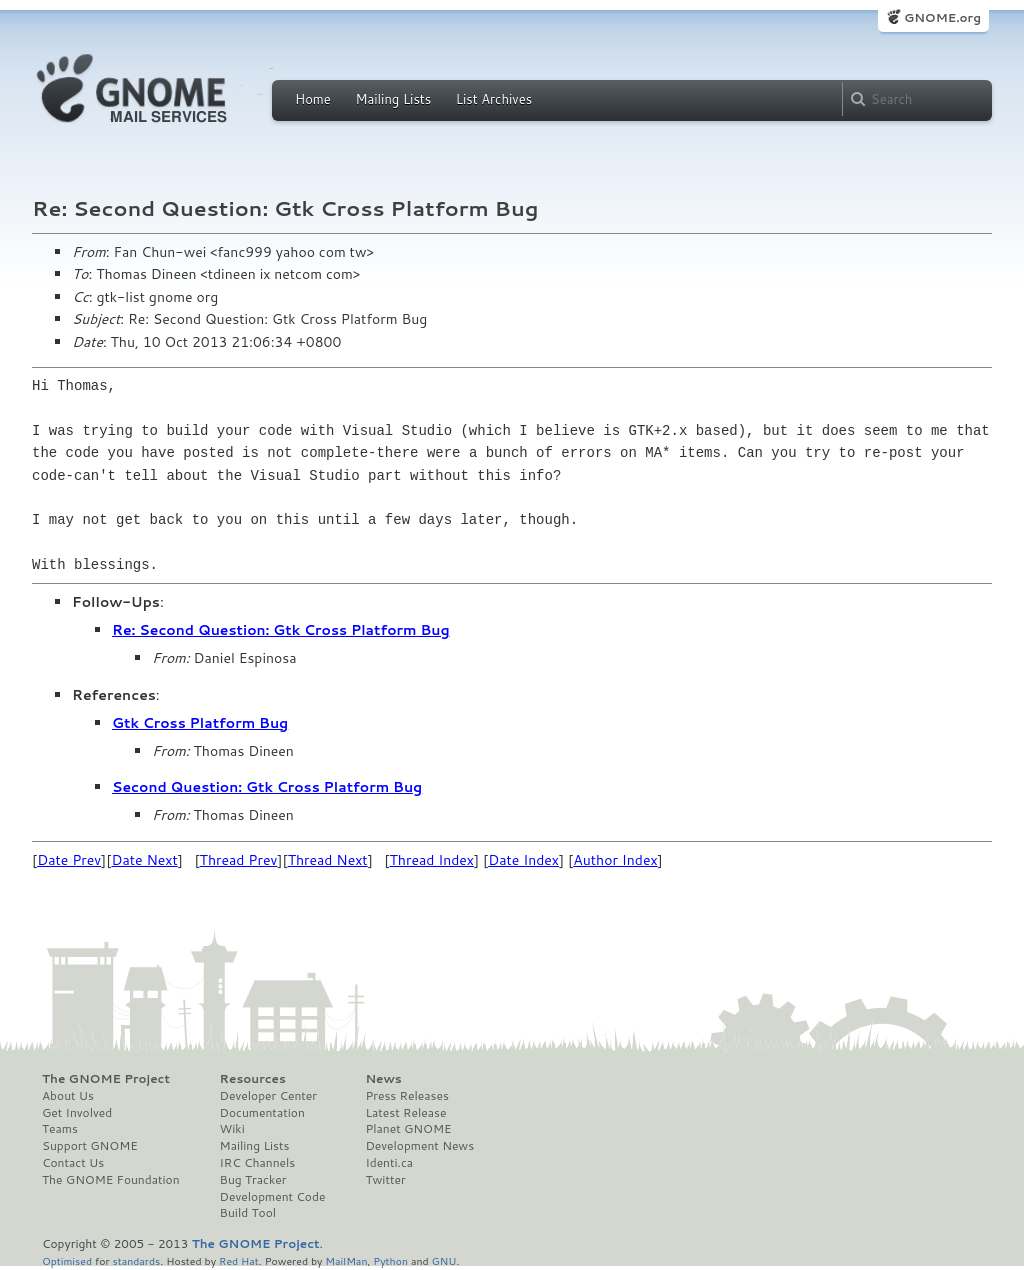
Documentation (262, 1113)
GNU (444, 1260)
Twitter (385, 1180)
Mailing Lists (393, 99)
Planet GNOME (408, 1129)
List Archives (494, 99)
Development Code (273, 1197)
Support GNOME (90, 1146)
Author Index (615, 860)
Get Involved (77, 1113)
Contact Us (73, 1163)
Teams (60, 1129)
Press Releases (406, 1096)
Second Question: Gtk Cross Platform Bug (267, 787)
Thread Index (432, 860)
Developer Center (268, 1096)
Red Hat (239, 1260)
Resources (253, 1079)
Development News (419, 1146)
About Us (68, 1096)
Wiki (232, 1129)
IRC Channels (258, 1163)
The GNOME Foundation (111, 1180)
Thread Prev (239, 860)
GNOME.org (942, 17)
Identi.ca (389, 1163)
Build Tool (248, 1213)
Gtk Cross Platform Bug (200, 723)
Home (313, 99)
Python (390, 1260)
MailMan (346, 1260)
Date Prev (69, 860)
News (383, 1079)
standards (136, 1260)
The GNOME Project (106, 1079)
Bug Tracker (253, 1180)
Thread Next (328, 860)
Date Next (144, 860)
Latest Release (405, 1113)
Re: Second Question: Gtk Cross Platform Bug (281, 630)
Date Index (523, 860)
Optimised (67, 1260)
